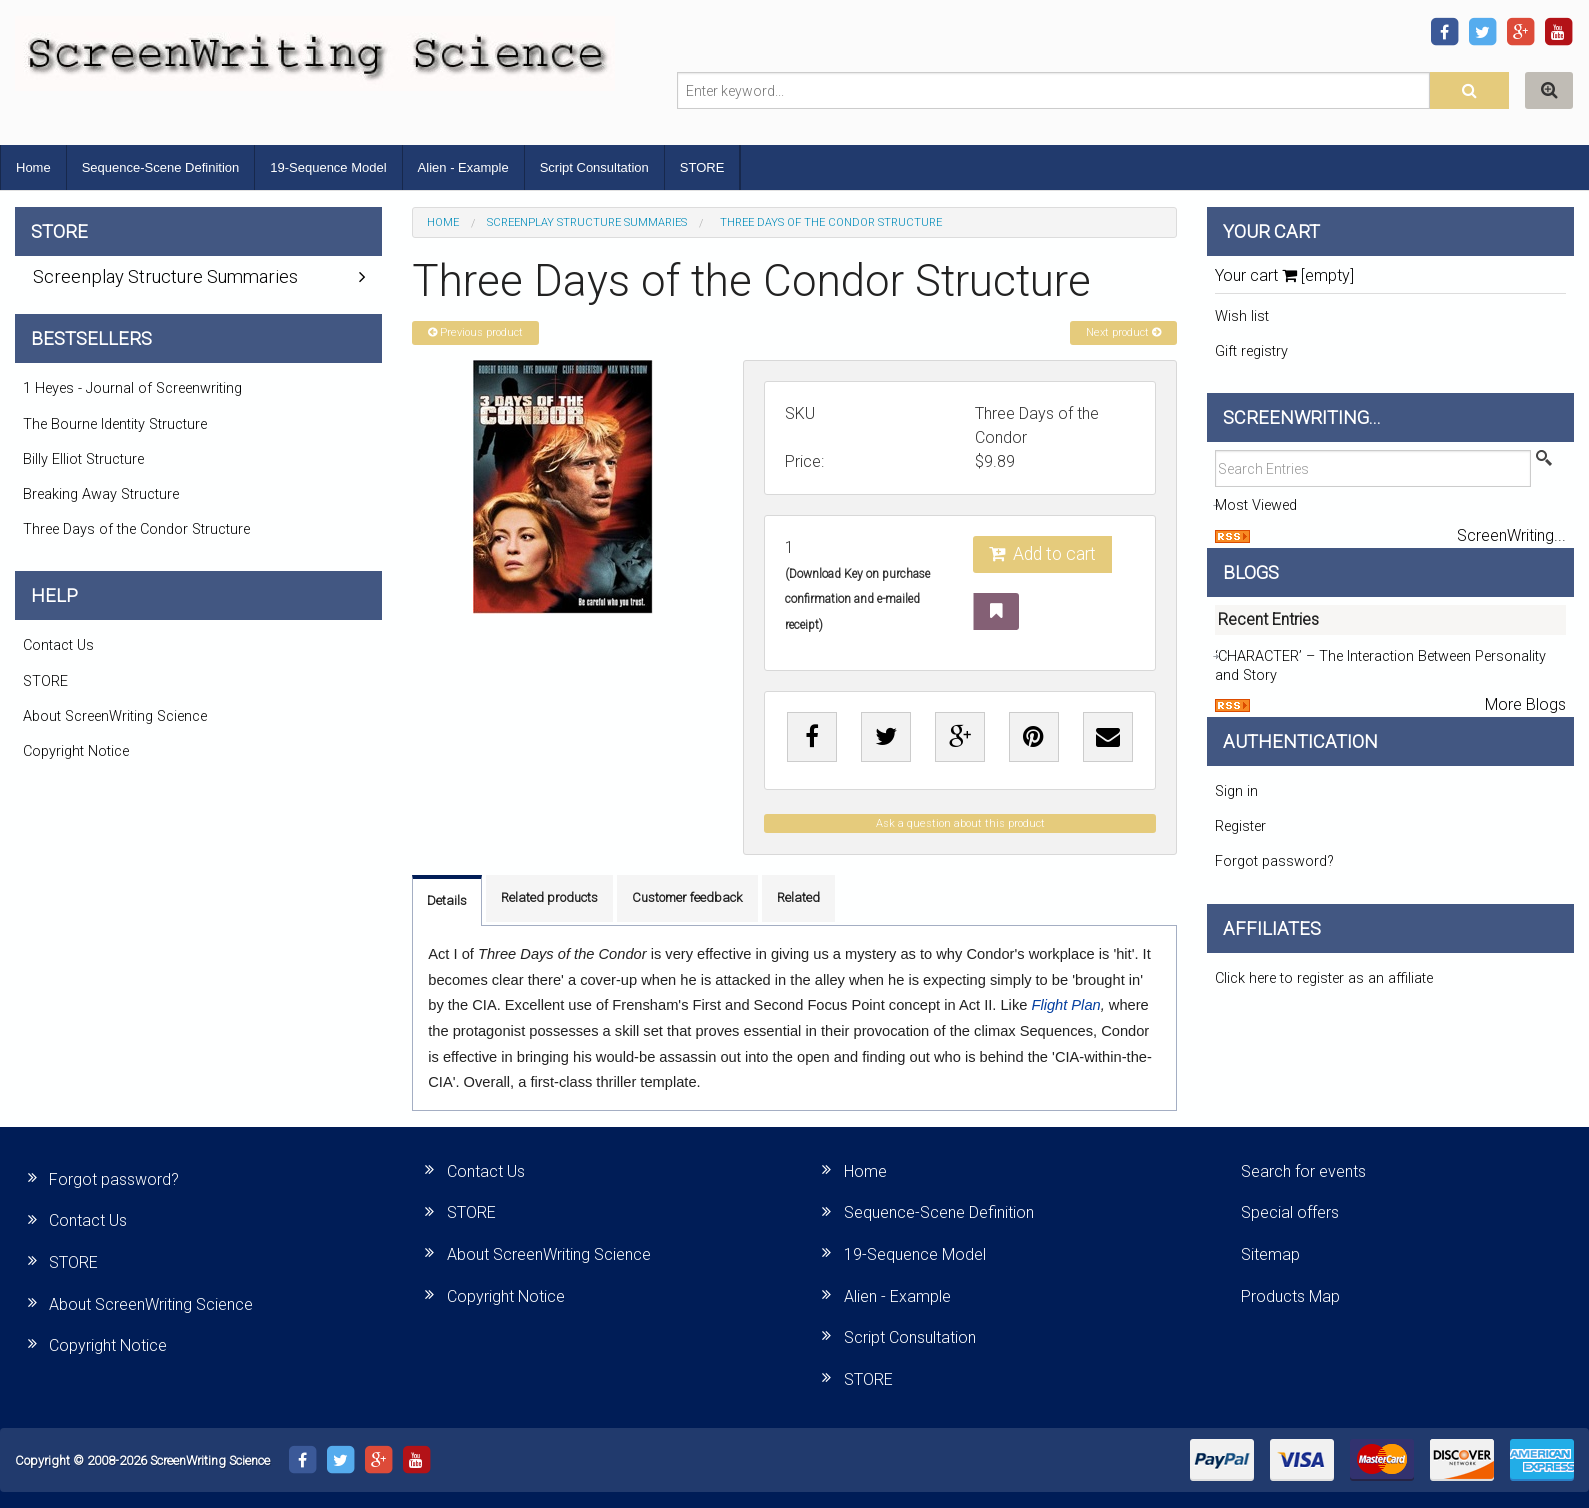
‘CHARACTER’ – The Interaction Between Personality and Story (1380, 666)
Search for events (1303, 1171)
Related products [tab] (549, 897)
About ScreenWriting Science (115, 716)
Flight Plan (1065, 1005)
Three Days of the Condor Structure (136, 529)
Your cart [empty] (1284, 275)
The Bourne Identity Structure (115, 424)
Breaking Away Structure (101, 494)
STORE (702, 167)
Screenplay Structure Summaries (587, 222)
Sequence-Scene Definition (161, 167)
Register (1240, 826)
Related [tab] (798, 897)
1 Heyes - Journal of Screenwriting (132, 388)
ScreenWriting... (1511, 535)
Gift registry (1251, 351)
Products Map (1290, 1296)
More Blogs (1525, 704)
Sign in (1236, 791)
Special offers (1290, 1212)
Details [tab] (447, 900)
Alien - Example (463, 167)
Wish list (1242, 316)
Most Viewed (1256, 505)
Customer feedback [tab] (687, 897)
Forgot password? (1274, 861)
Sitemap (1270, 1254)
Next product (1123, 332)
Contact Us (58, 645)
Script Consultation (594, 167)
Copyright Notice (76, 751)
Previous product (475, 332)
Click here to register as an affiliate (1324, 978)
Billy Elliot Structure (83, 459)
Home (33, 167)
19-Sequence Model (328, 167)
